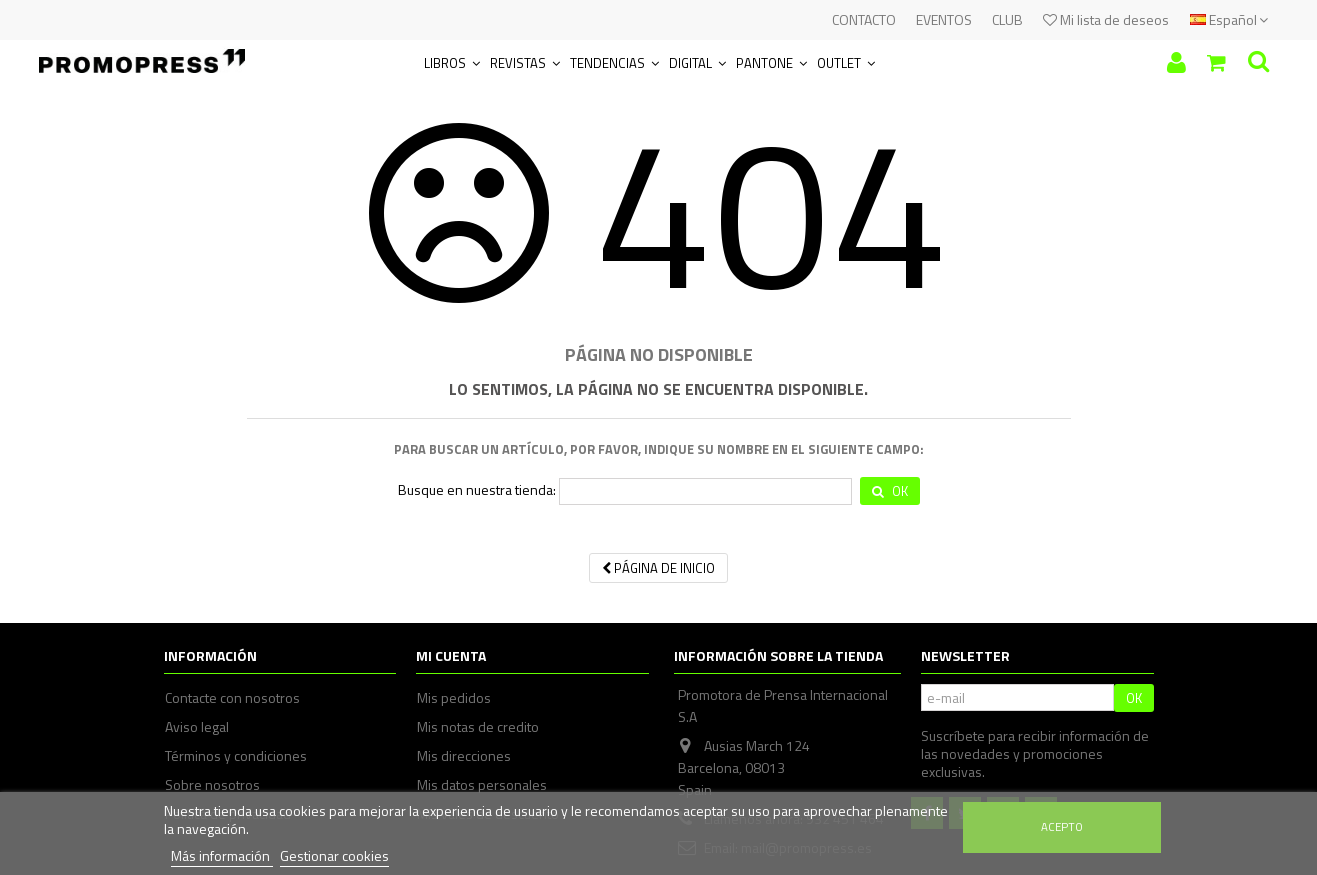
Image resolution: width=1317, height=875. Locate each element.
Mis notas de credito (478, 727)
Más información (222, 855)
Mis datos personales (482, 785)
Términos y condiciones (236, 756)
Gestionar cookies (334, 855)
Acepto (1062, 826)
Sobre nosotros (212, 785)
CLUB (1007, 19)
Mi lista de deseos (1106, 19)
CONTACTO (864, 19)
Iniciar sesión (1176, 62)
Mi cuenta (451, 655)
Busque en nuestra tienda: (477, 490)
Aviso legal (197, 727)
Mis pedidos (454, 698)
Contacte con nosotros (232, 698)
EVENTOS (944, 19)
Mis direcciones (464, 756)
